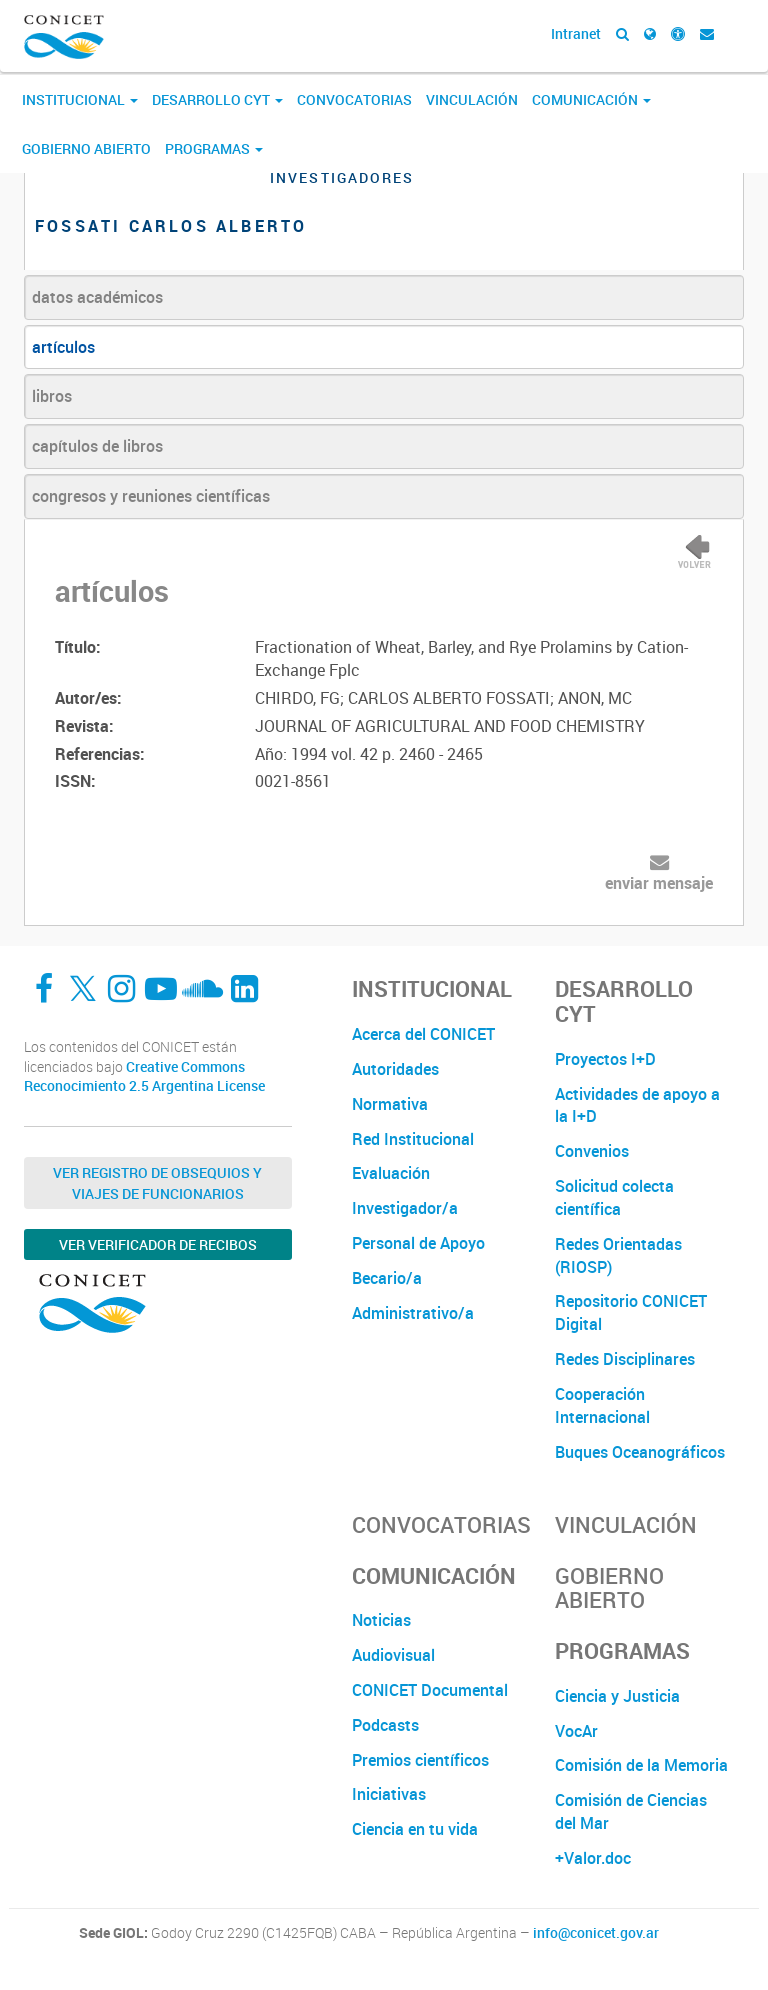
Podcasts (385, 1725)
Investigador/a (405, 1208)
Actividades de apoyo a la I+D (637, 1105)
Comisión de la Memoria (641, 1765)
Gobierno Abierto (86, 148)
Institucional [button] (80, 99)
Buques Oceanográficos (640, 1452)
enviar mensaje (659, 883)
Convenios (592, 1151)
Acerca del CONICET (423, 1034)
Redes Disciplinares (625, 1359)
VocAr (576, 1731)
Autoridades (395, 1069)
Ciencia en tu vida (415, 1829)
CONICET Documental (430, 1690)
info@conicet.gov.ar (596, 1933)
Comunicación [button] (591, 99)
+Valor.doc (593, 1858)
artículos (63, 347)
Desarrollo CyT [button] (217, 99)
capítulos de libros (97, 446)
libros (52, 396)
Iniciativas (389, 1794)
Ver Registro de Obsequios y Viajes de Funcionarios (157, 1183)
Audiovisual (393, 1655)
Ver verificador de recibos (158, 1244)
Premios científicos (420, 1760)
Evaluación (391, 1173)
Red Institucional (413, 1139)
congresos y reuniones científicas (151, 496)
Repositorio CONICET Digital (631, 1312)
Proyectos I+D (605, 1059)
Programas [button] (214, 148)
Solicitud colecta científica (614, 1197)
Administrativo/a (413, 1313)
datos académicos (97, 297)
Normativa (390, 1104)
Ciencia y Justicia (617, 1696)
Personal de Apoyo (418, 1243)
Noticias (381, 1620)
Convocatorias (354, 99)
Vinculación (472, 99)
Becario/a (387, 1278)
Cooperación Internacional (602, 1405)
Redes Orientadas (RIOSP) (618, 1255)
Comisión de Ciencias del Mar (631, 1811)
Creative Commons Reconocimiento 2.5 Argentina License (144, 1076)
